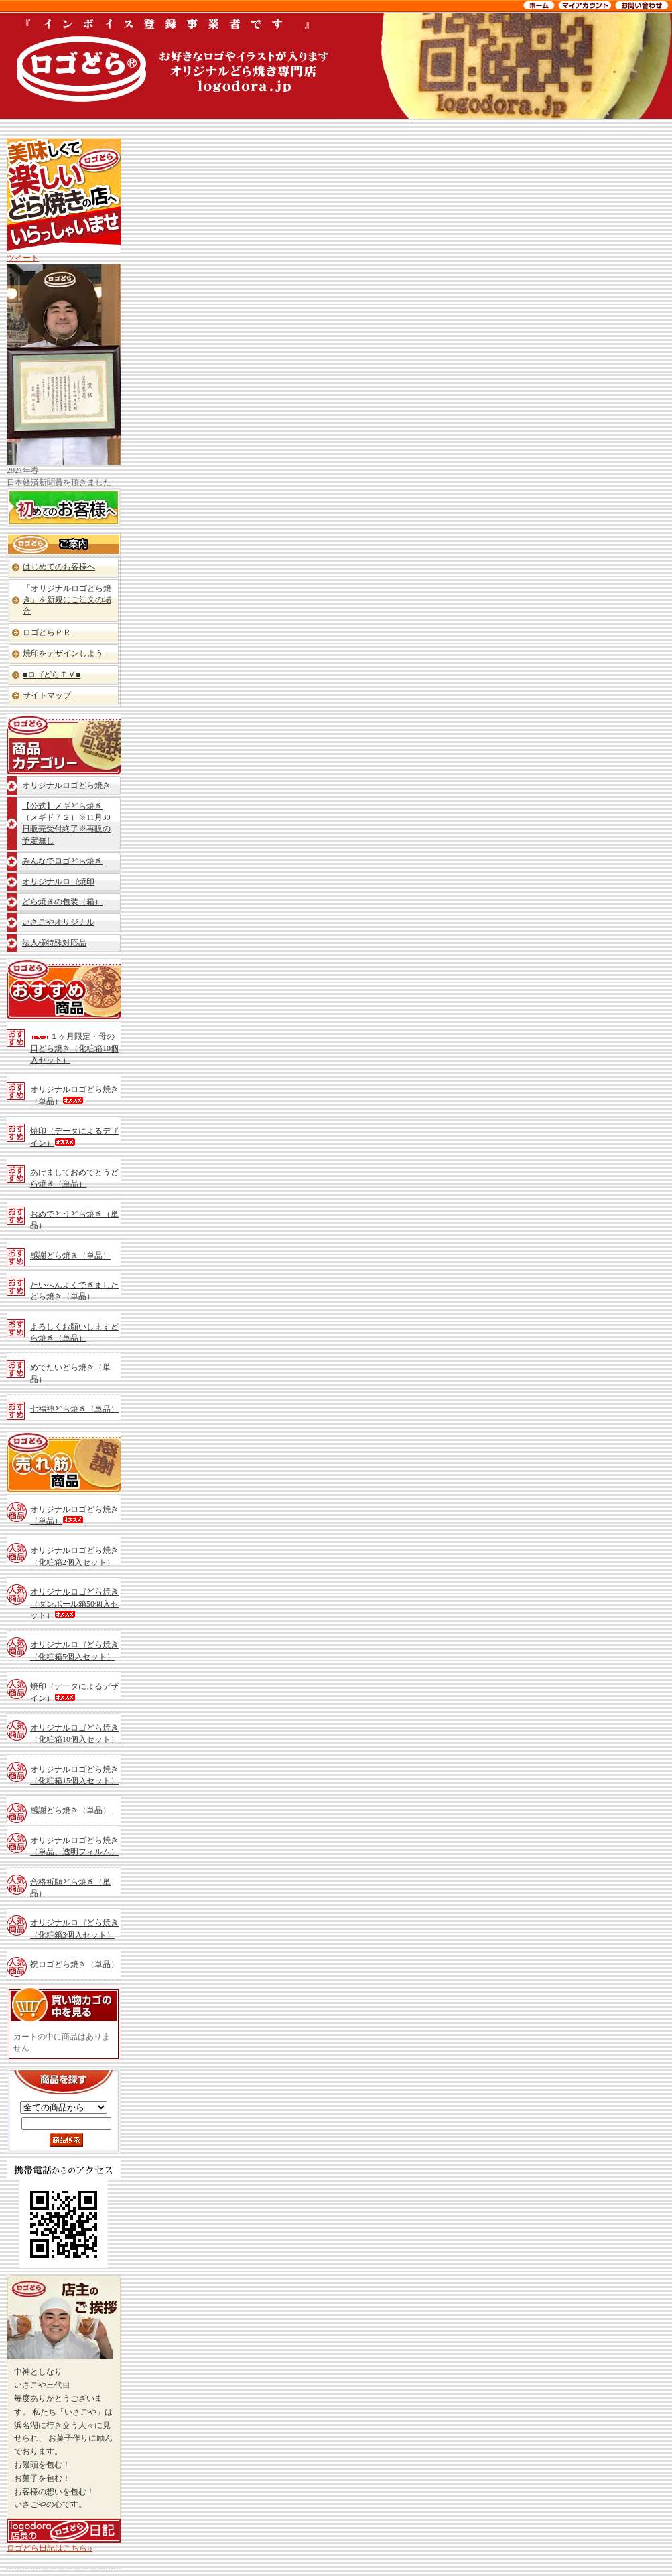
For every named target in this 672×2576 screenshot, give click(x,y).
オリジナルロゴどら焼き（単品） (74, 1095)
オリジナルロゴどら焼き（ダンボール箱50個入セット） (74, 1603)
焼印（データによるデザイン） (74, 1136)
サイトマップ (47, 695)
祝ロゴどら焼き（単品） (74, 1964)
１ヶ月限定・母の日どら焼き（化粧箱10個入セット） (74, 1048)
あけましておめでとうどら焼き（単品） (74, 1178)
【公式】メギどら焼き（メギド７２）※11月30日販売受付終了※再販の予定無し (66, 823)
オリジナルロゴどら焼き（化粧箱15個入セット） (74, 1775)
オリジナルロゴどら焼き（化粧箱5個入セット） (74, 1650)
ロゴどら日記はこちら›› (49, 2548)
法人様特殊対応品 (54, 942)
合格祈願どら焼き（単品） (70, 1887)
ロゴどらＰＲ (47, 632)
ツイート (23, 258)
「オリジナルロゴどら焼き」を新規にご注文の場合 (67, 600)
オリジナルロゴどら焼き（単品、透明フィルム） (74, 1846)
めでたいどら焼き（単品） (70, 1373)
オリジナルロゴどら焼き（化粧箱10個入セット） (74, 1733)
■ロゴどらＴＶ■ (52, 674)
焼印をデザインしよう (63, 653)
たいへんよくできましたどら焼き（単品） (74, 1290)
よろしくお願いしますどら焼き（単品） (74, 1332)
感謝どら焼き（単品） (70, 1255)
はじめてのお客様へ (59, 566)
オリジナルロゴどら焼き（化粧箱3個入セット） (74, 1928)
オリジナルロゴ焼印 (58, 881)
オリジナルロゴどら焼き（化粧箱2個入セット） (74, 1556)
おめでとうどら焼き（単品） (74, 1219)
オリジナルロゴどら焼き (66, 785)
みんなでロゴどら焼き (62, 861)
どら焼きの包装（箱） (62, 901)
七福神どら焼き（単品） (74, 1409)
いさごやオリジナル (58, 922)
